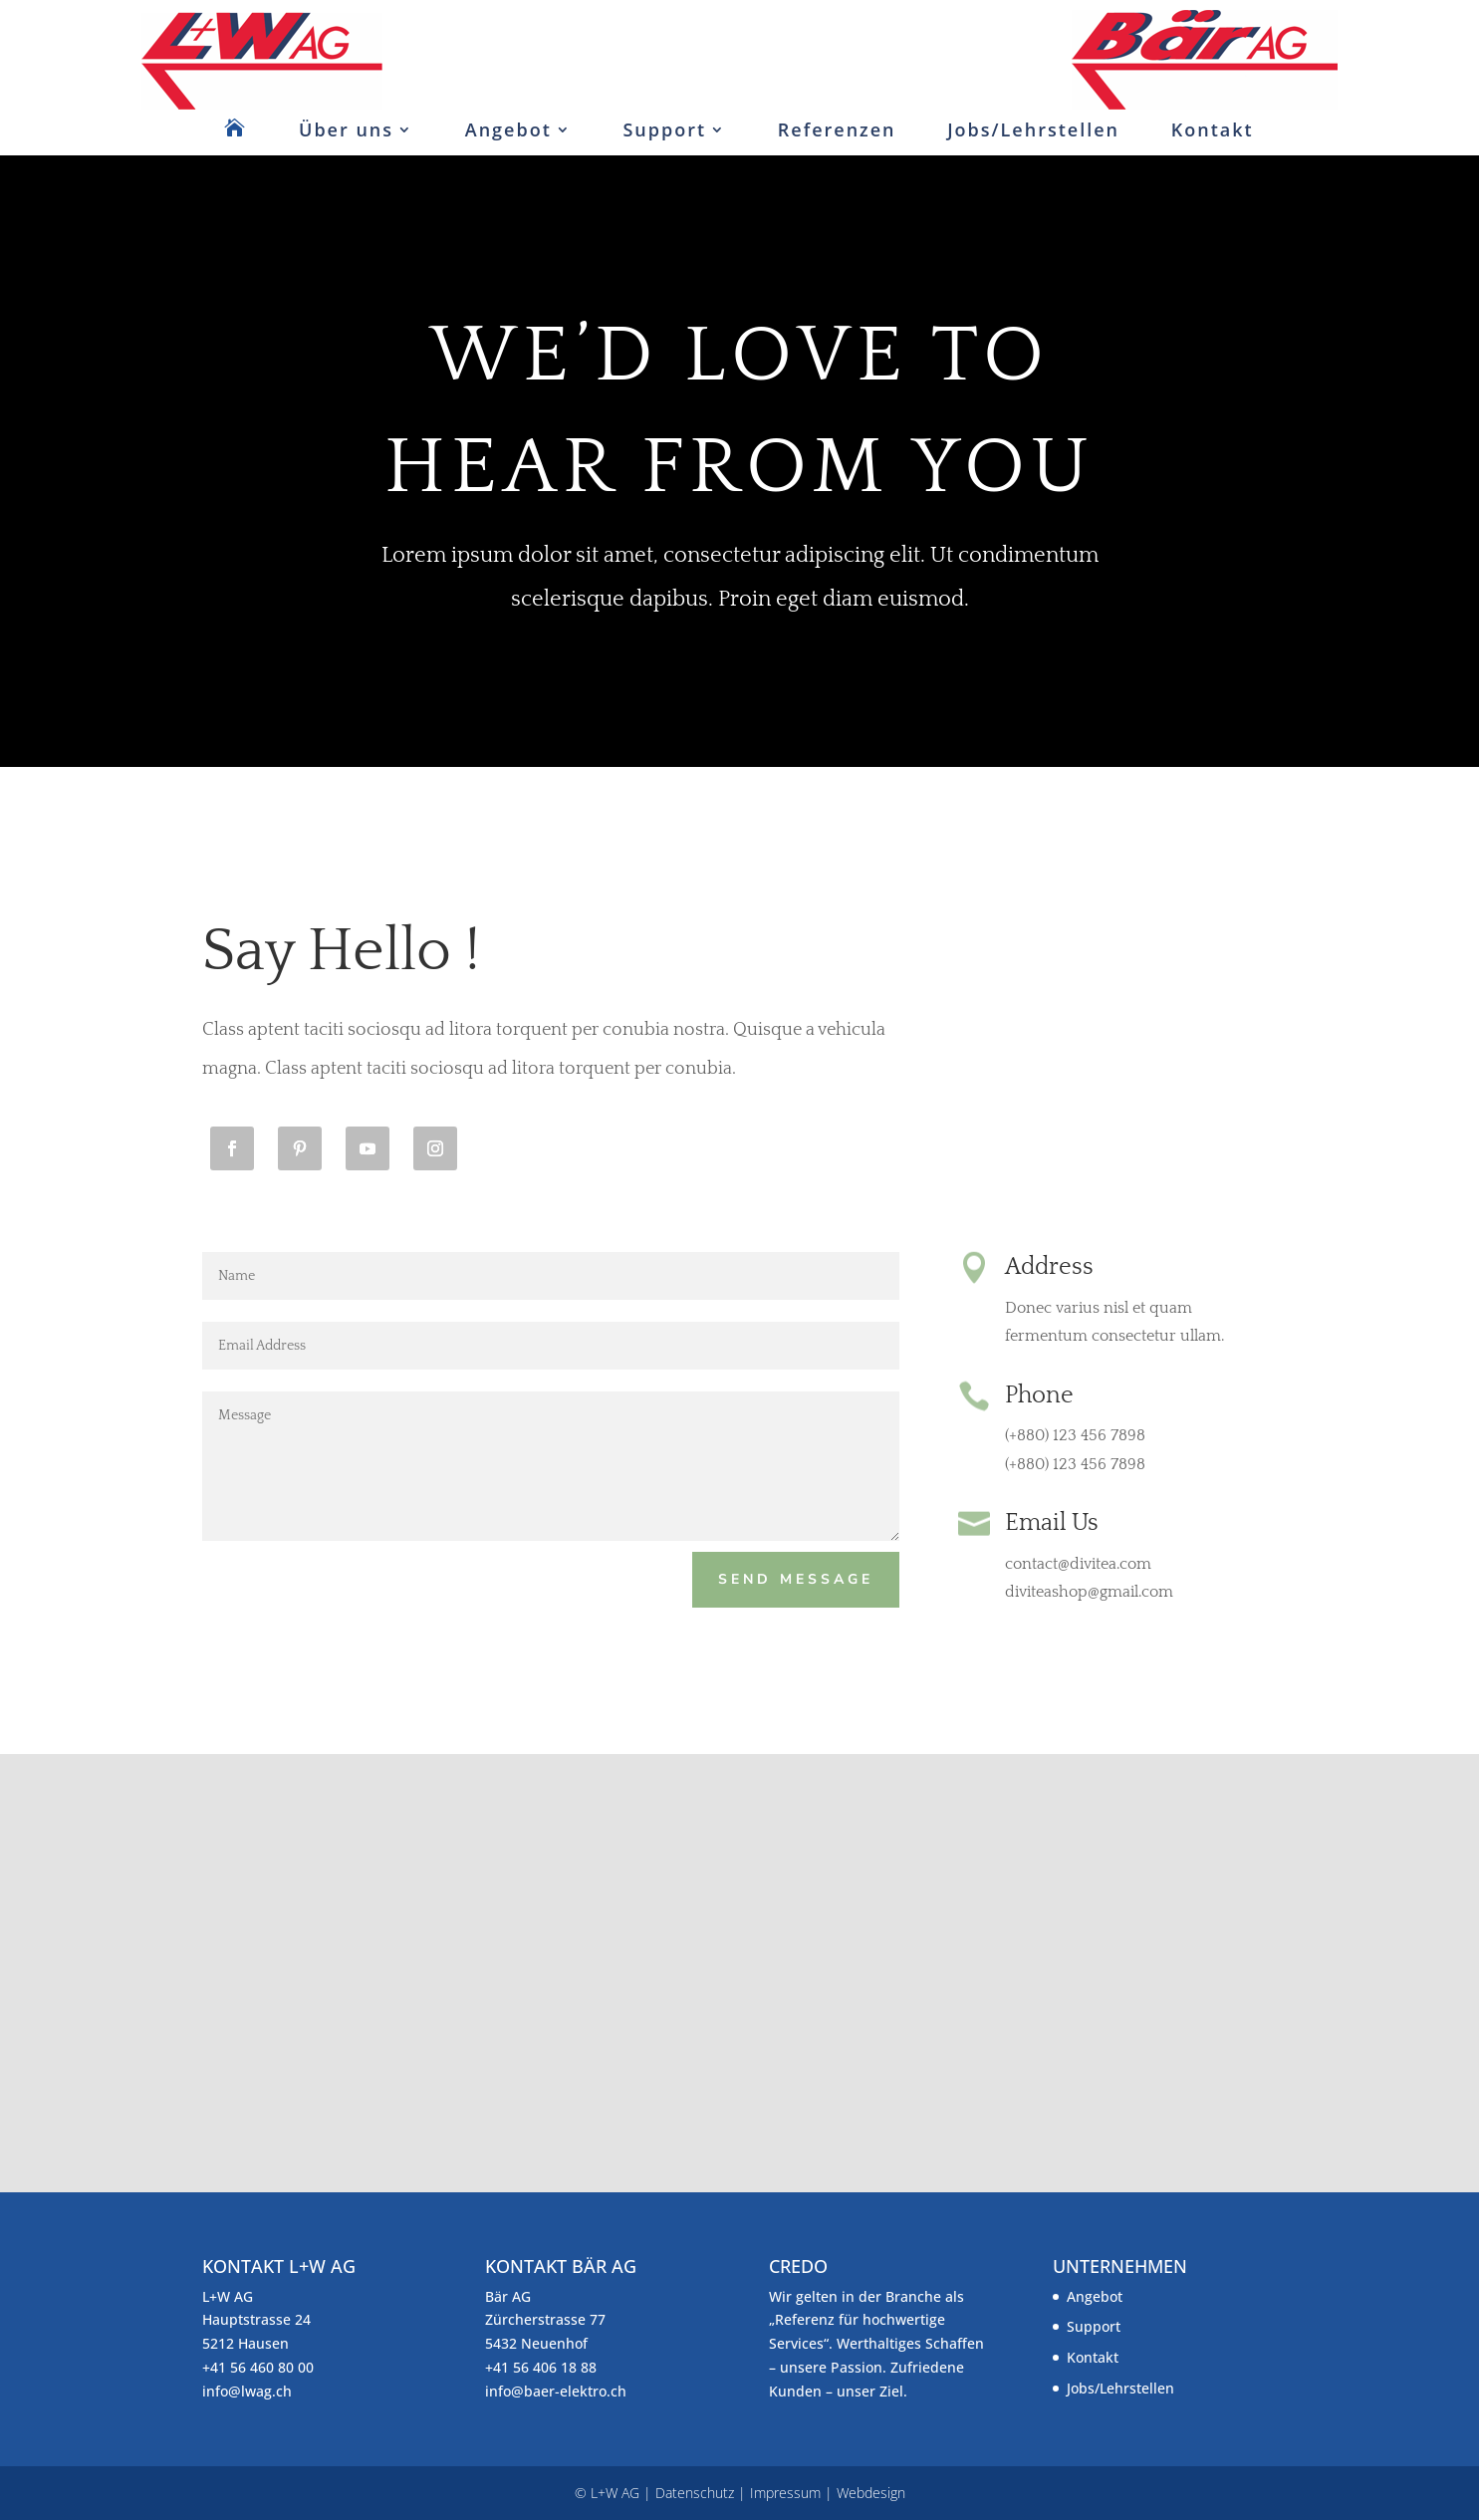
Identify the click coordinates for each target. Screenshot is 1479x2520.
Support (664, 129)
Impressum (785, 2492)
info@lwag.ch (247, 2391)
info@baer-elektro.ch (555, 2391)
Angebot (508, 129)
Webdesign (871, 2492)
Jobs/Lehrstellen (1033, 129)
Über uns (346, 129)
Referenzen (837, 129)
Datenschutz (694, 2492)
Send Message (795, 1579)
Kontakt (1212, 129)
